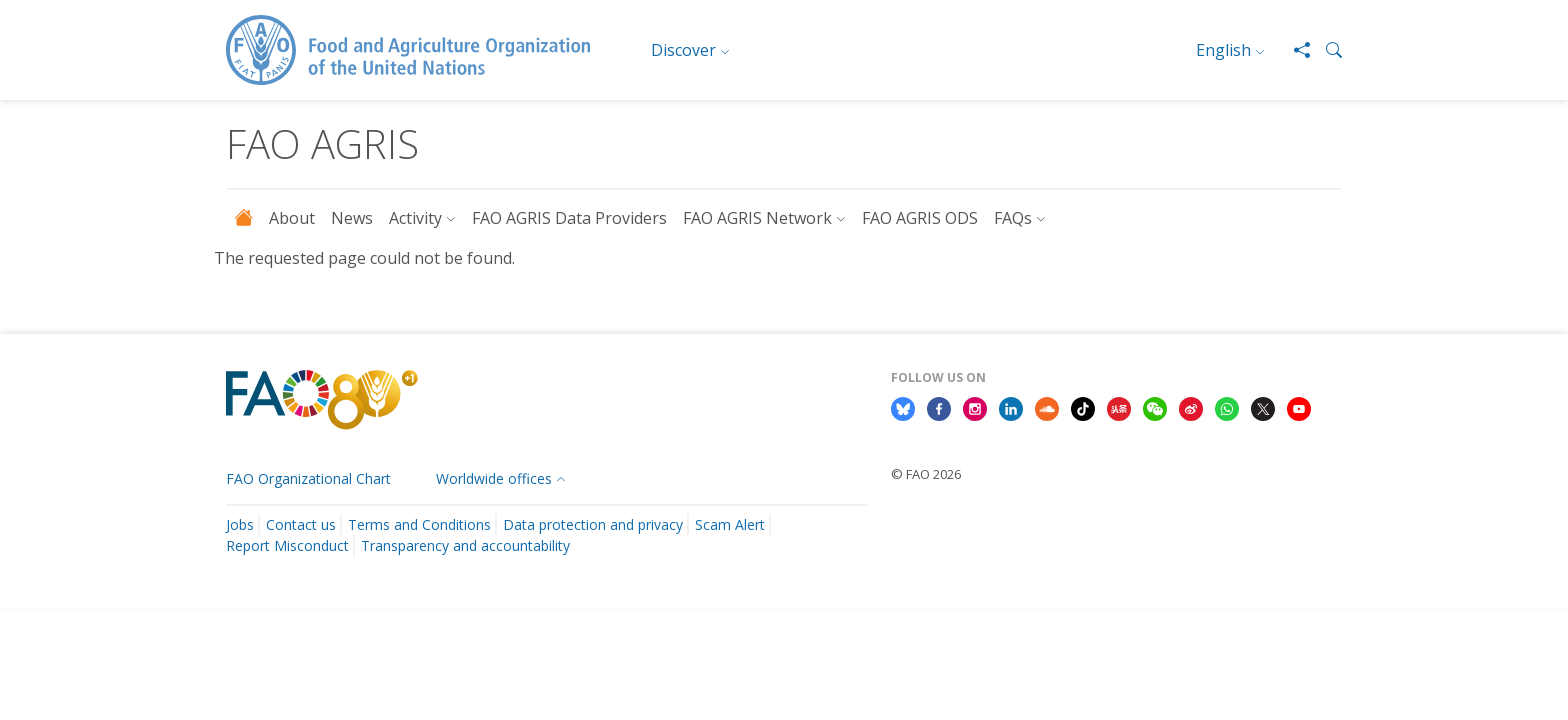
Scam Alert (730, 524)
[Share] (1294, 50)
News (352, 218)
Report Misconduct (287, 545)
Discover (683, 50)
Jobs (240, 524)
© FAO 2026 (926, 474)
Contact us (301, 524)
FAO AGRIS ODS (920, 218)
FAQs (1013, 218)
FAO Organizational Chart (308, 478)
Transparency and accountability (465, 545)
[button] (1326, 50)
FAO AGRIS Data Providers (569, 218)
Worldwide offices (494, 478)
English (1223, 50)
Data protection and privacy (593, 524)
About (292, 218)
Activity (415, 218)
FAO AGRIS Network (757, 218)
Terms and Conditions (419, 524)
